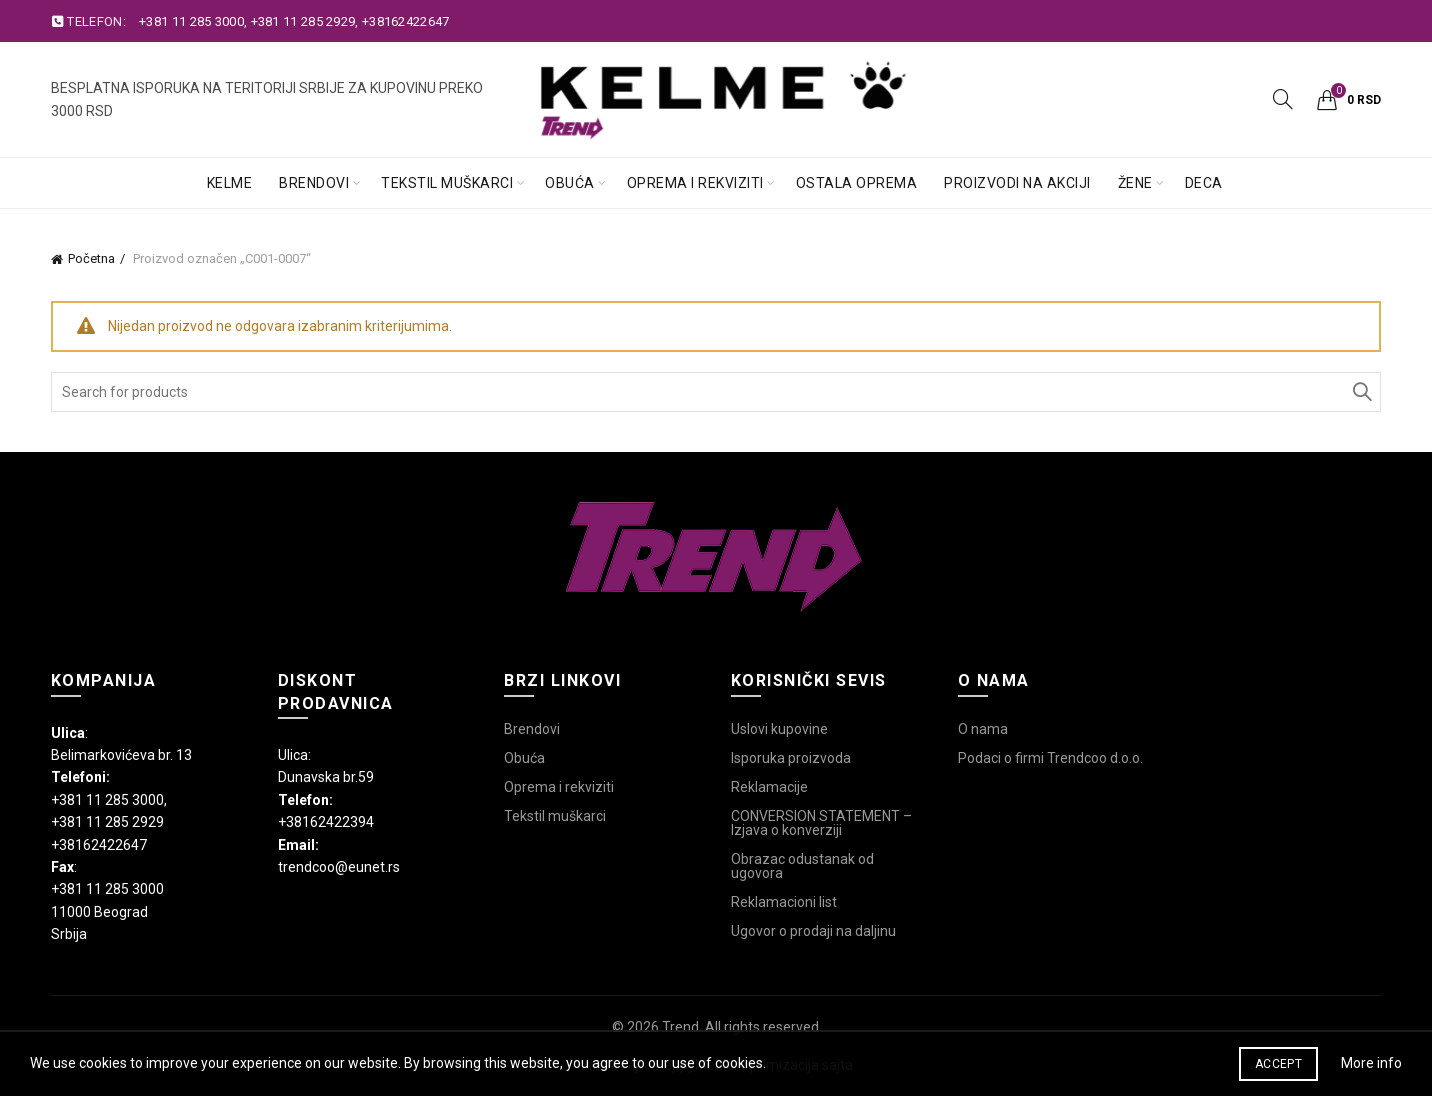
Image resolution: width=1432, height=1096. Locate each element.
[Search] (1283, 99)
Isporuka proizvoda (791, 758)
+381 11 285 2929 (303, 21)
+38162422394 (326, 822)
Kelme (230, 183)
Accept (1278, 1064)
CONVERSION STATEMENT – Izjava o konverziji (821, 823)
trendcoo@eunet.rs (339, 867)
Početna (91, 258)
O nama (983, 729)
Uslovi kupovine (779, 729)
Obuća (570, 183)
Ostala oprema (857, 183)
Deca (1204, 183)
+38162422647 (406, 21)
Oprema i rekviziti (695, 183)
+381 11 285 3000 (191, 21)
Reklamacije (769, 787)
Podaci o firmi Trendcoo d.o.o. (1050, 758)
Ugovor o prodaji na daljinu (813, 931)
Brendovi (314, 183)
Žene (1135, 183)
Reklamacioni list (784, 902)
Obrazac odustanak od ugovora (802, 866)
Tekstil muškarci (447, 183)
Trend (680, 1027)
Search (1361, 392)
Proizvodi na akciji (1017, 183)
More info (1371, 1063)
